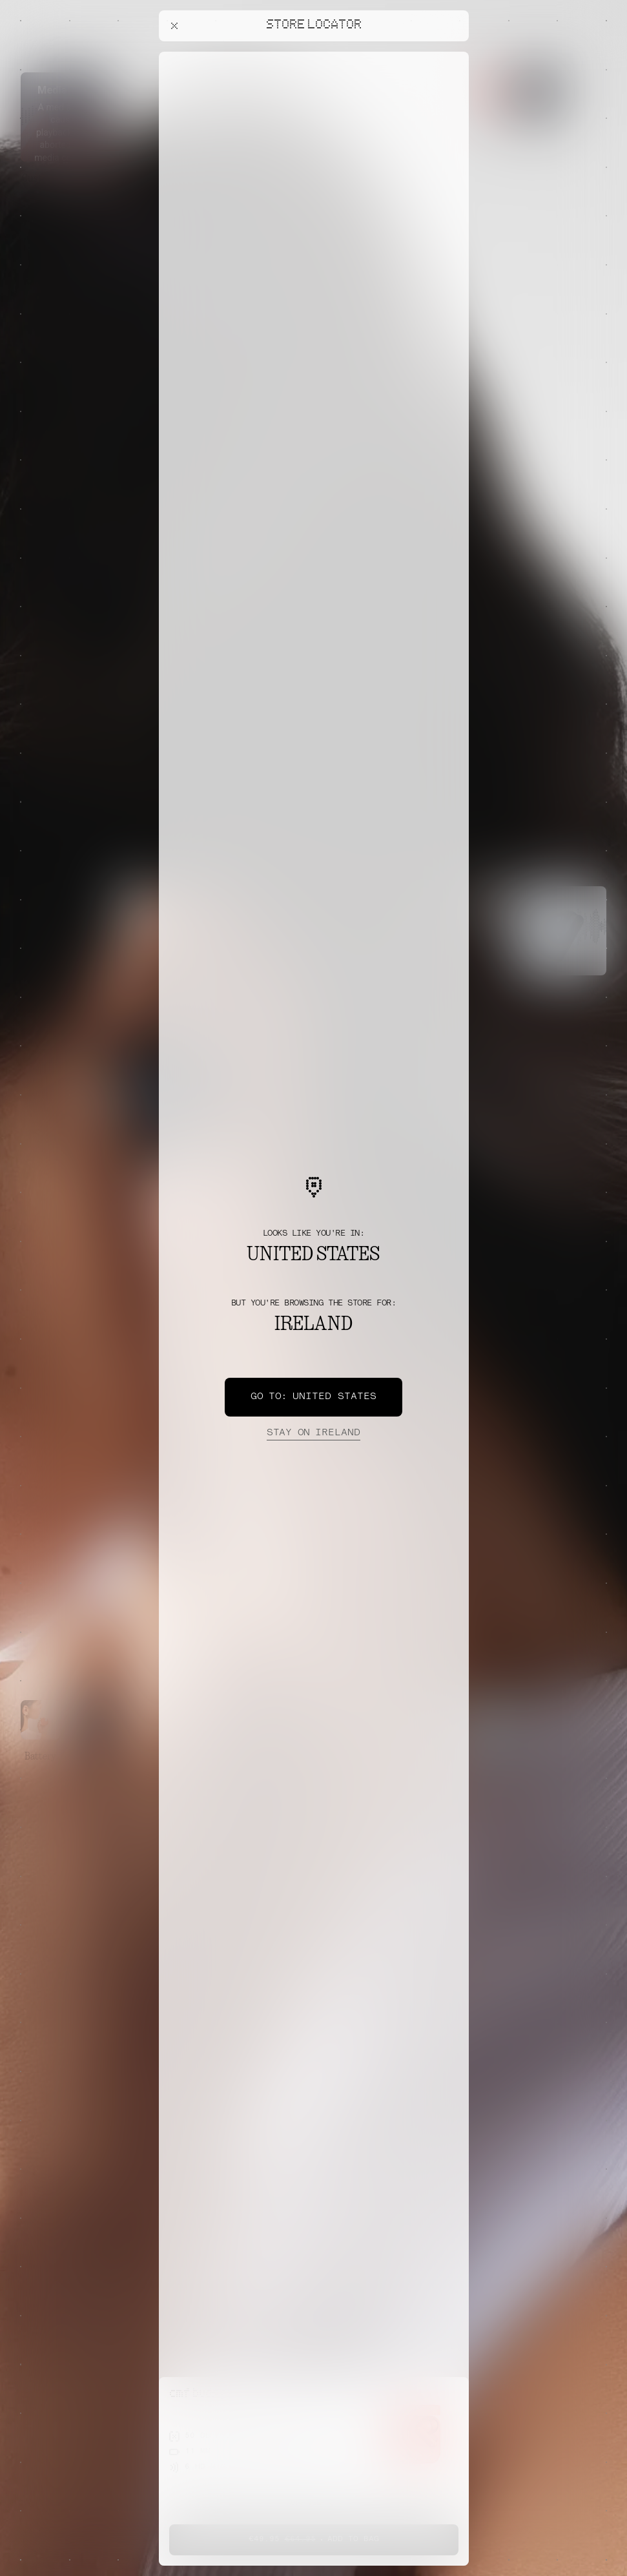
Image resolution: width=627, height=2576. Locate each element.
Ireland (313, 1433)
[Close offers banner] (453, 55)
